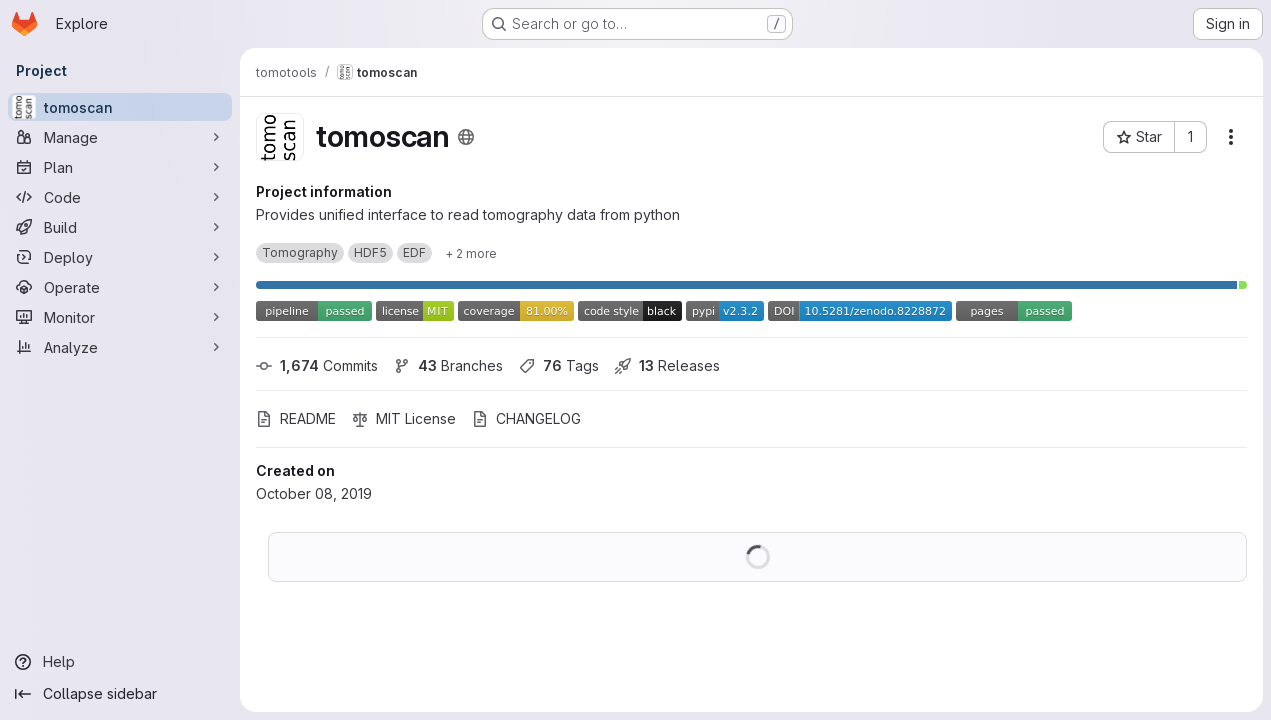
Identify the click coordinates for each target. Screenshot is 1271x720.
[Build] (120, 227)
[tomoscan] (120, 107)
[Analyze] (120, 347)
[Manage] (120, 137)
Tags (559, 365)
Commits (317, 365)
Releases (667, 365)
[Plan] (120, 167)
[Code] (120, 197)
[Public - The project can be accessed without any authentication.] (466, 137)
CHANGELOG (526, 418)
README (296, 418)
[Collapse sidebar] (120, 694)
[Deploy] (120, 257)
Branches (448, 365)
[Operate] (120, 287)
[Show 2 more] (471, 253)
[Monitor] (120, 317)
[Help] (120, 662)
